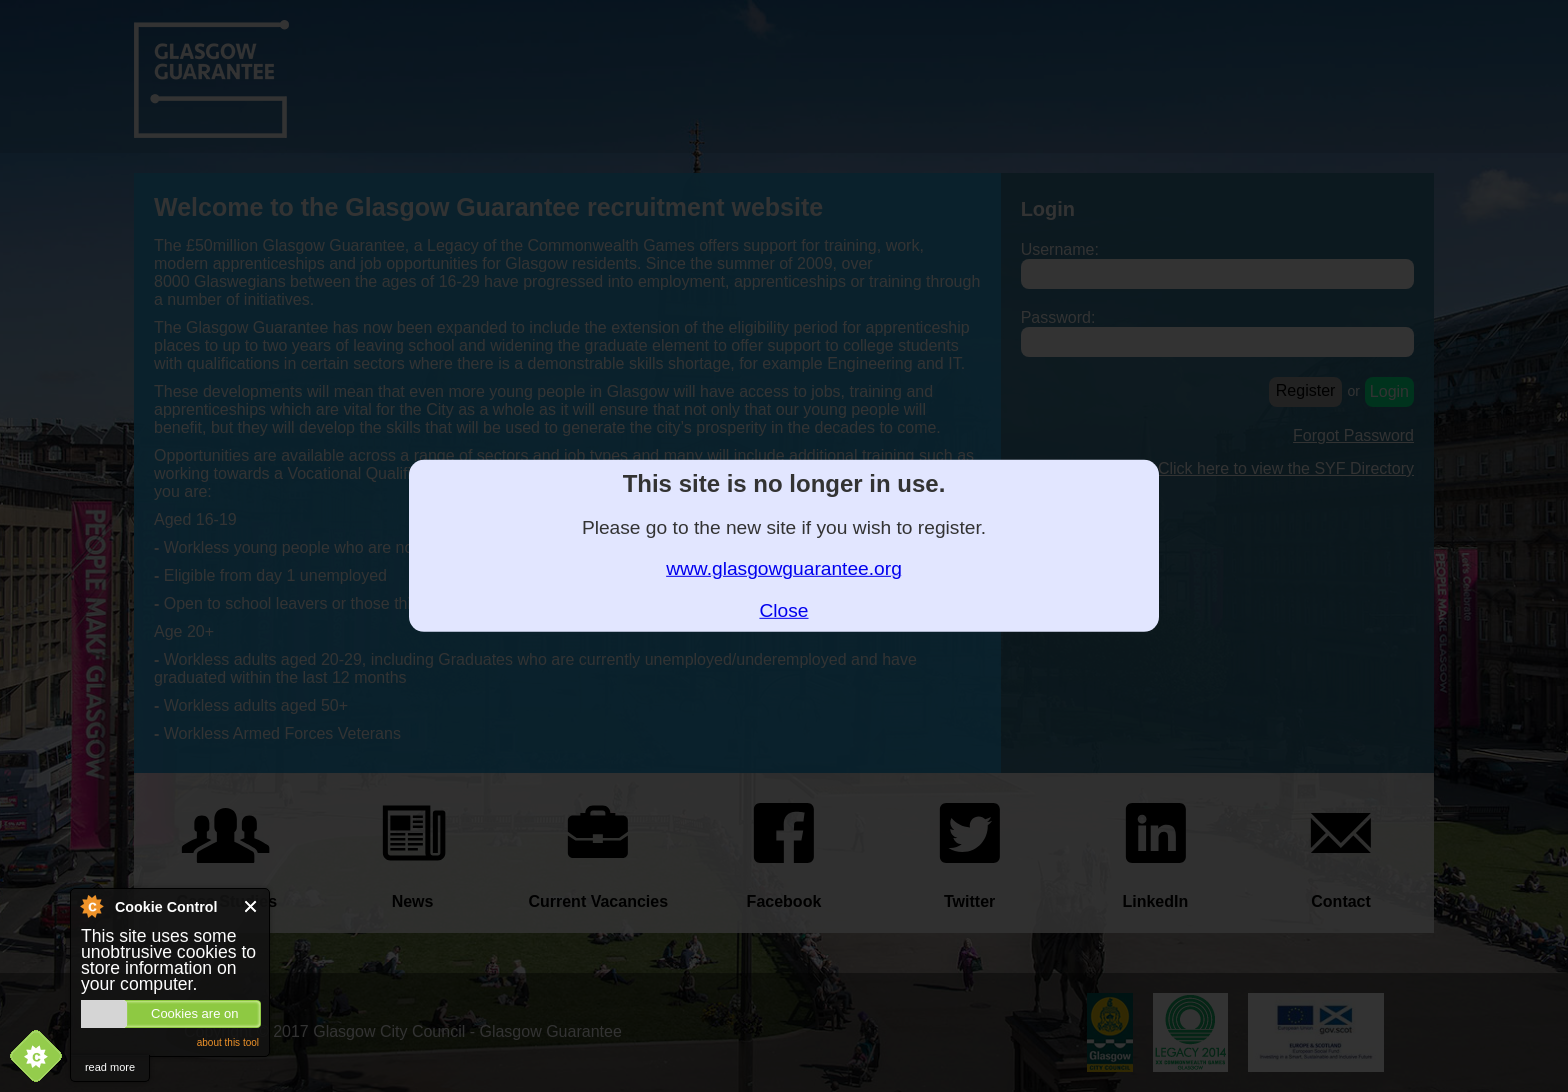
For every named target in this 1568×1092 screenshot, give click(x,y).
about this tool (228, 1042)
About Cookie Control (91, 906)
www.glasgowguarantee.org (784, 568)
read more (110, 1067)
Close (251, 906)
